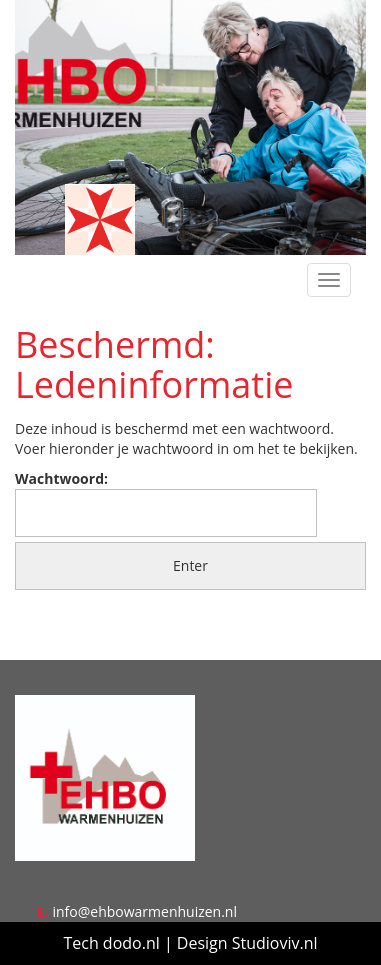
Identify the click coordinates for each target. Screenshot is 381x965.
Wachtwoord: (166, 503)
